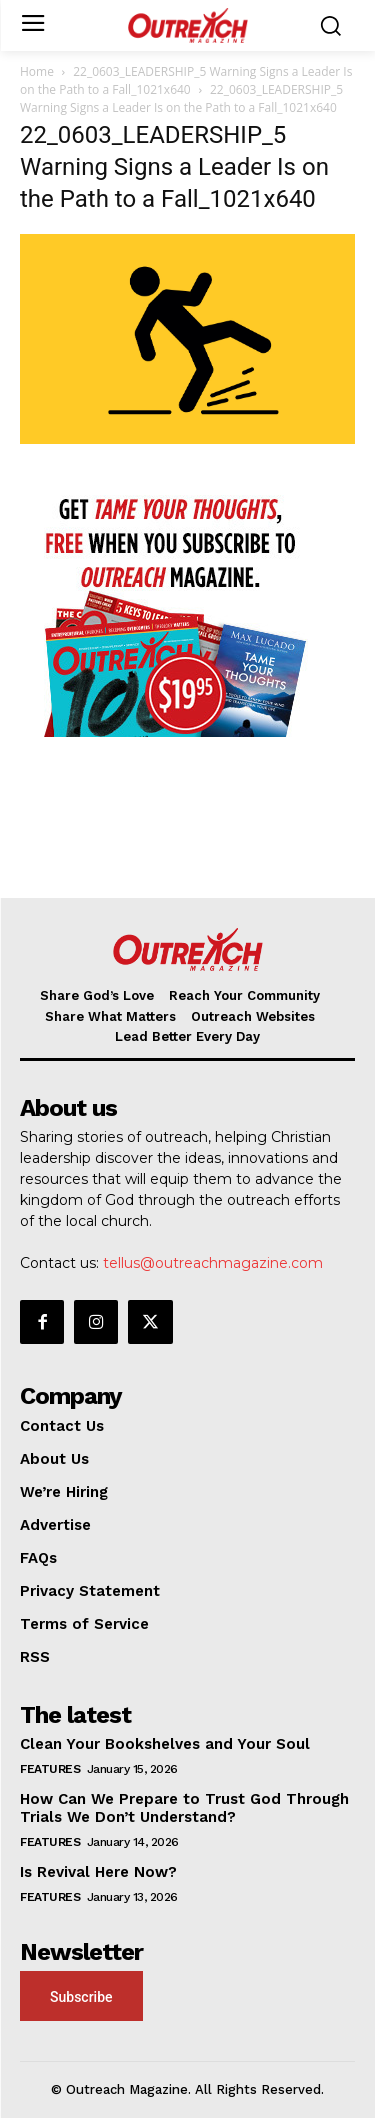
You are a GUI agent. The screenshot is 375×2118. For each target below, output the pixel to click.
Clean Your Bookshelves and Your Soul (165, 1744)
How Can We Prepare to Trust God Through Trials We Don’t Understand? (184, 1808)
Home (37, 71)
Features (50, 1769)
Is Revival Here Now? (98, 1872)
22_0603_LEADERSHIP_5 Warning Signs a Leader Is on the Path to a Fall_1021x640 (186, 80)
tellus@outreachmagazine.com (213, 1263)
